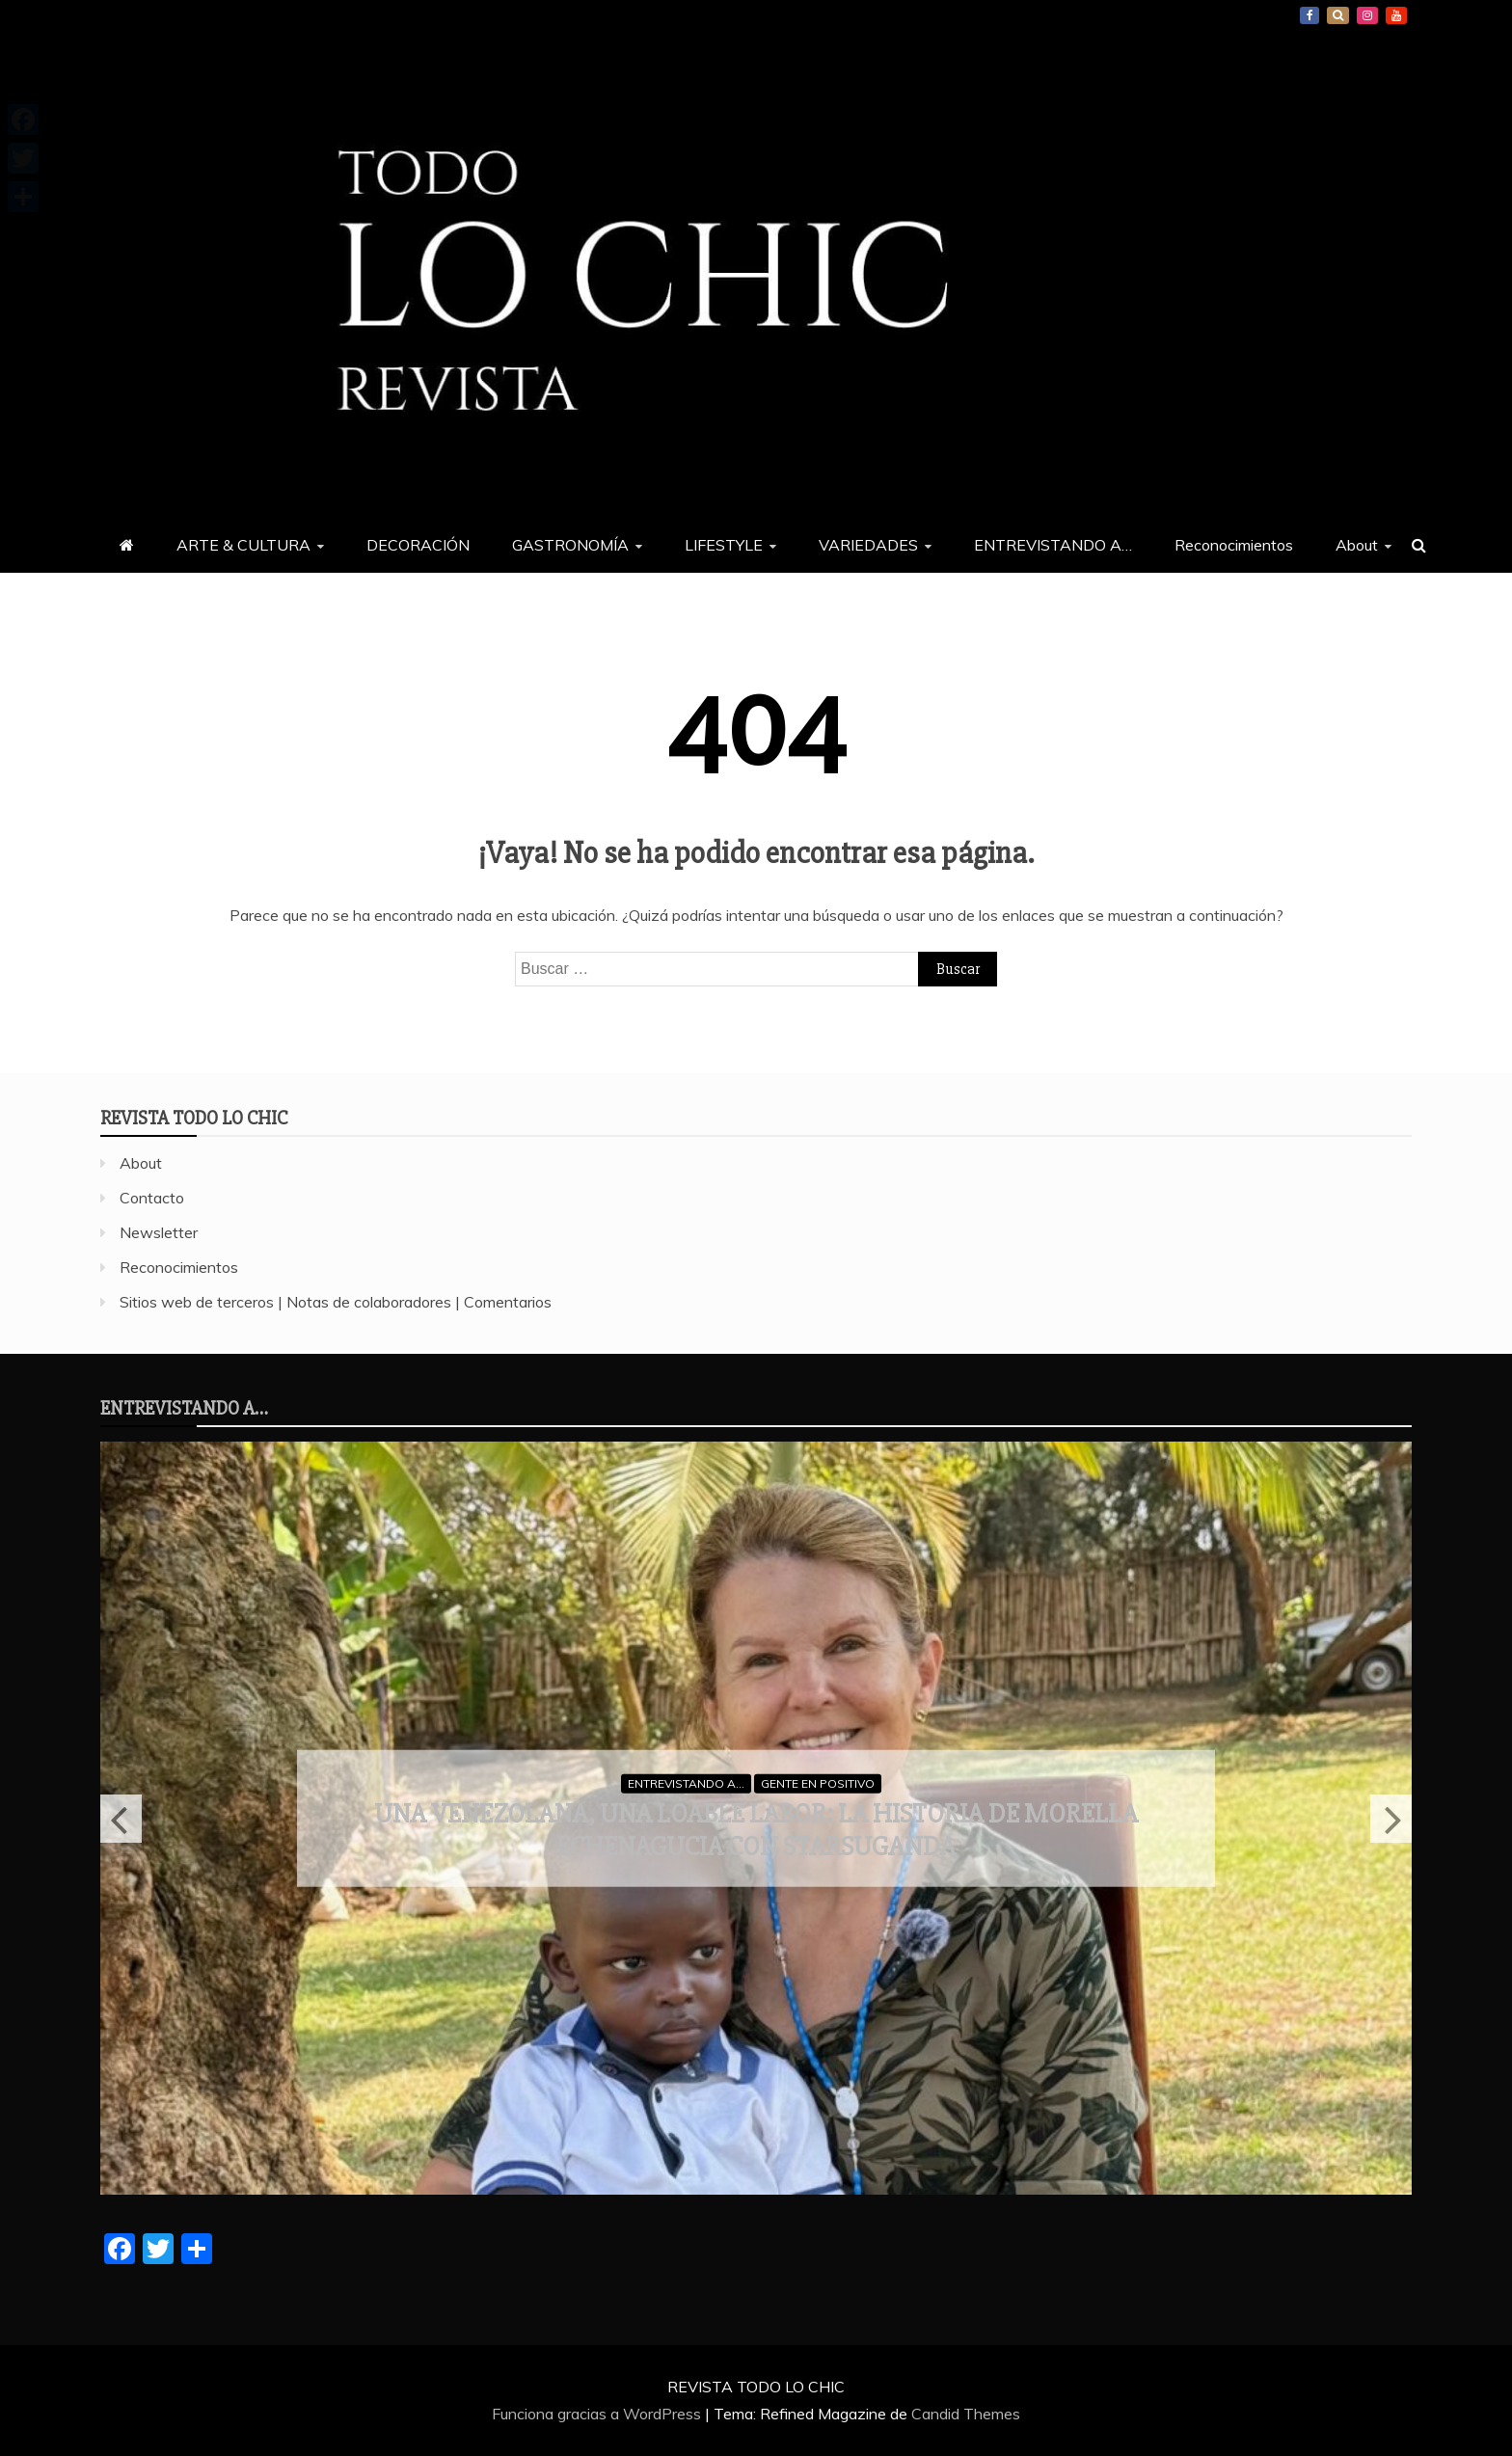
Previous (121, 1819)
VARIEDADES (868, 544)
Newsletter (159, 1232)
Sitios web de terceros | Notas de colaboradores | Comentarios (336, 1301)
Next (1391, 1819)
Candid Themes (965, 2413)
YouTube (1396, 15)
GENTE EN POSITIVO (818, 1782)
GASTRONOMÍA (570, 544)
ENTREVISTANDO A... (686, 1782)
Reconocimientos (1233, 544)
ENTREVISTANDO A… (1053, 544)
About (1357, 544)
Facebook (1309, 15)
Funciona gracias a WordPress (598, 2413)
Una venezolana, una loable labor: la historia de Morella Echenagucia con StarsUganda (756, 1830)
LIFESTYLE (724, 544)
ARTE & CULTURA (243, 544)
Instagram (1367, 15)
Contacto (152, 1197)
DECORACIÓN (418, 544)
